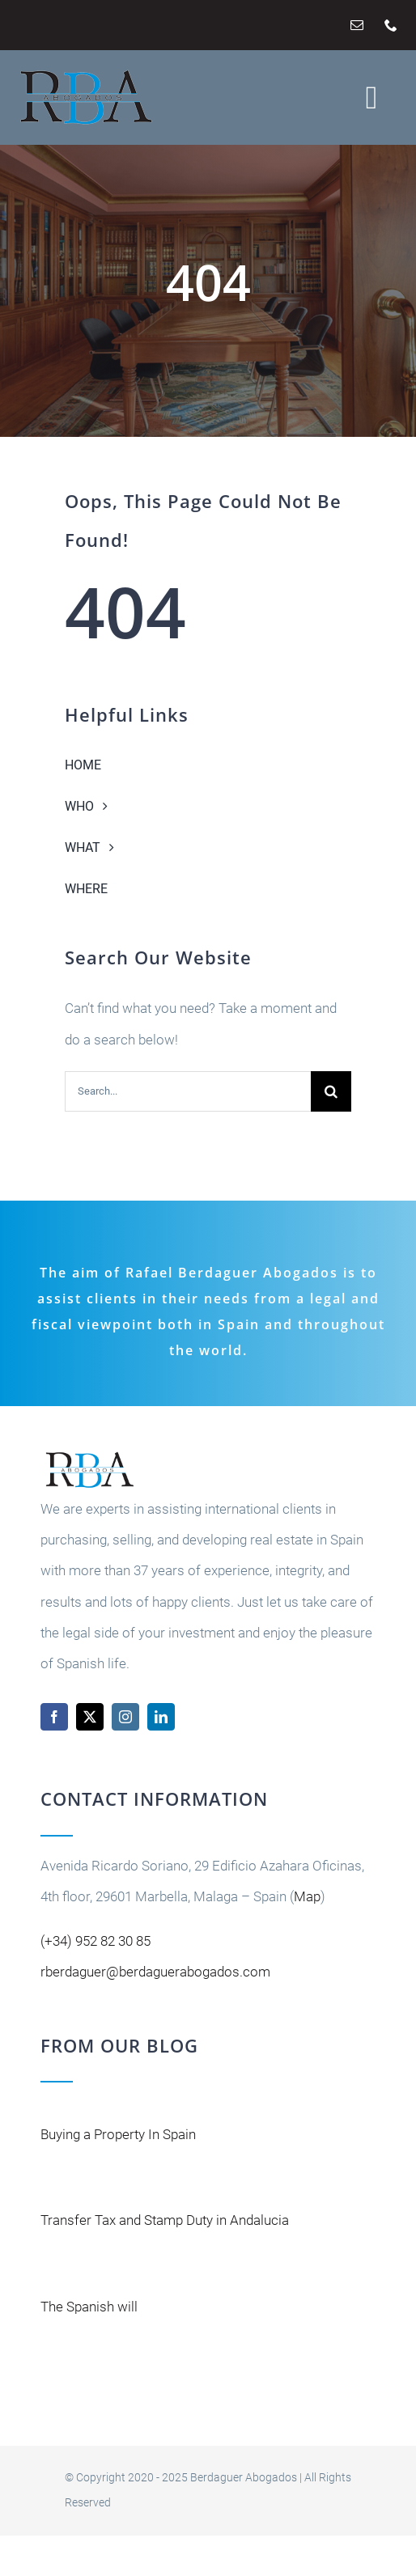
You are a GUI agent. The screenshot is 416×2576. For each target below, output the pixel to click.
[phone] (391, 25)
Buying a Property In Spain (118, 2134)
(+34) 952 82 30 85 (95, 1941)
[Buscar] (331, 1091)
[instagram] (125, 1717)
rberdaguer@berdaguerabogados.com (155, 1972)
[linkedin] (161, 1717)
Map (307, 1896)
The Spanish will (89, 2306)
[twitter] (90, 1717)
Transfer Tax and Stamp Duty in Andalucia (164, 2220)
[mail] (357, 25)
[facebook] (54, 1717)
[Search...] (188, 1091)
